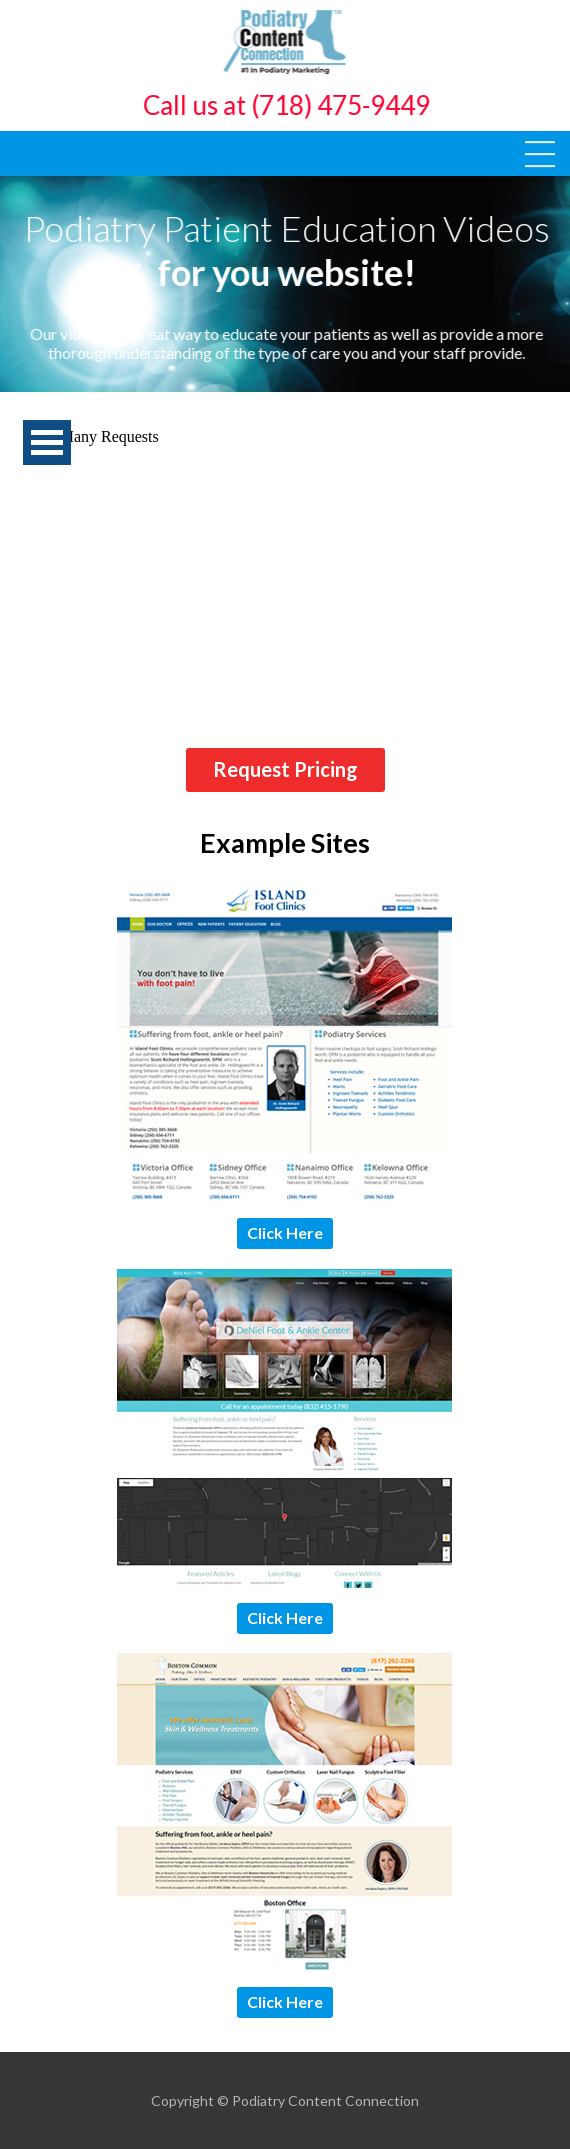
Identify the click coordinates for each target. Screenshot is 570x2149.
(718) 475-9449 (342, 105)
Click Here (285, 1232)
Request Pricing (285, 769)
